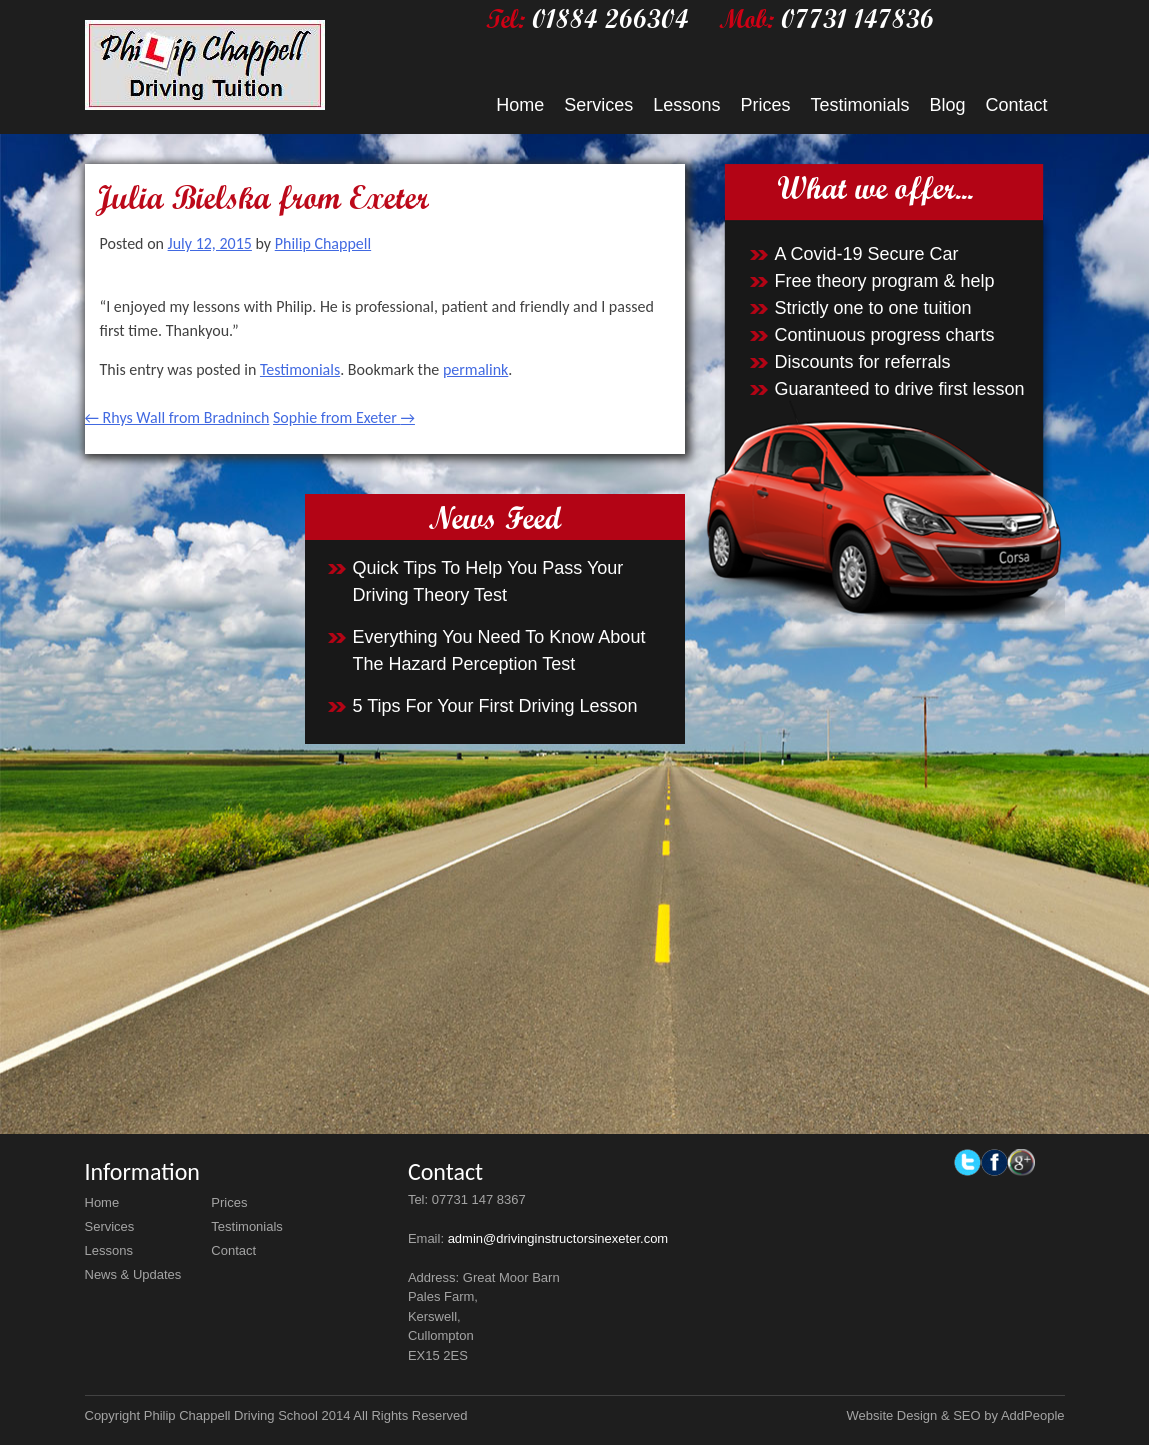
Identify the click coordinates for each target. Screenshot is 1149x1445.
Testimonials (859, 105)
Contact (1016, 105)
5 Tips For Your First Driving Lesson (495, 706)
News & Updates (133, 1274)
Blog (947, 105)
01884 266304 (610, 18)
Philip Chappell (323, 243)
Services (598, 105)
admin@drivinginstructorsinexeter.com (558, 1238)
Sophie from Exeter (344, 417)
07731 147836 (857, 18)
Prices (765, 105)
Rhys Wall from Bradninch (177, 417)
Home (520, 105)
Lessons (686, 105)
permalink (475, 369)
